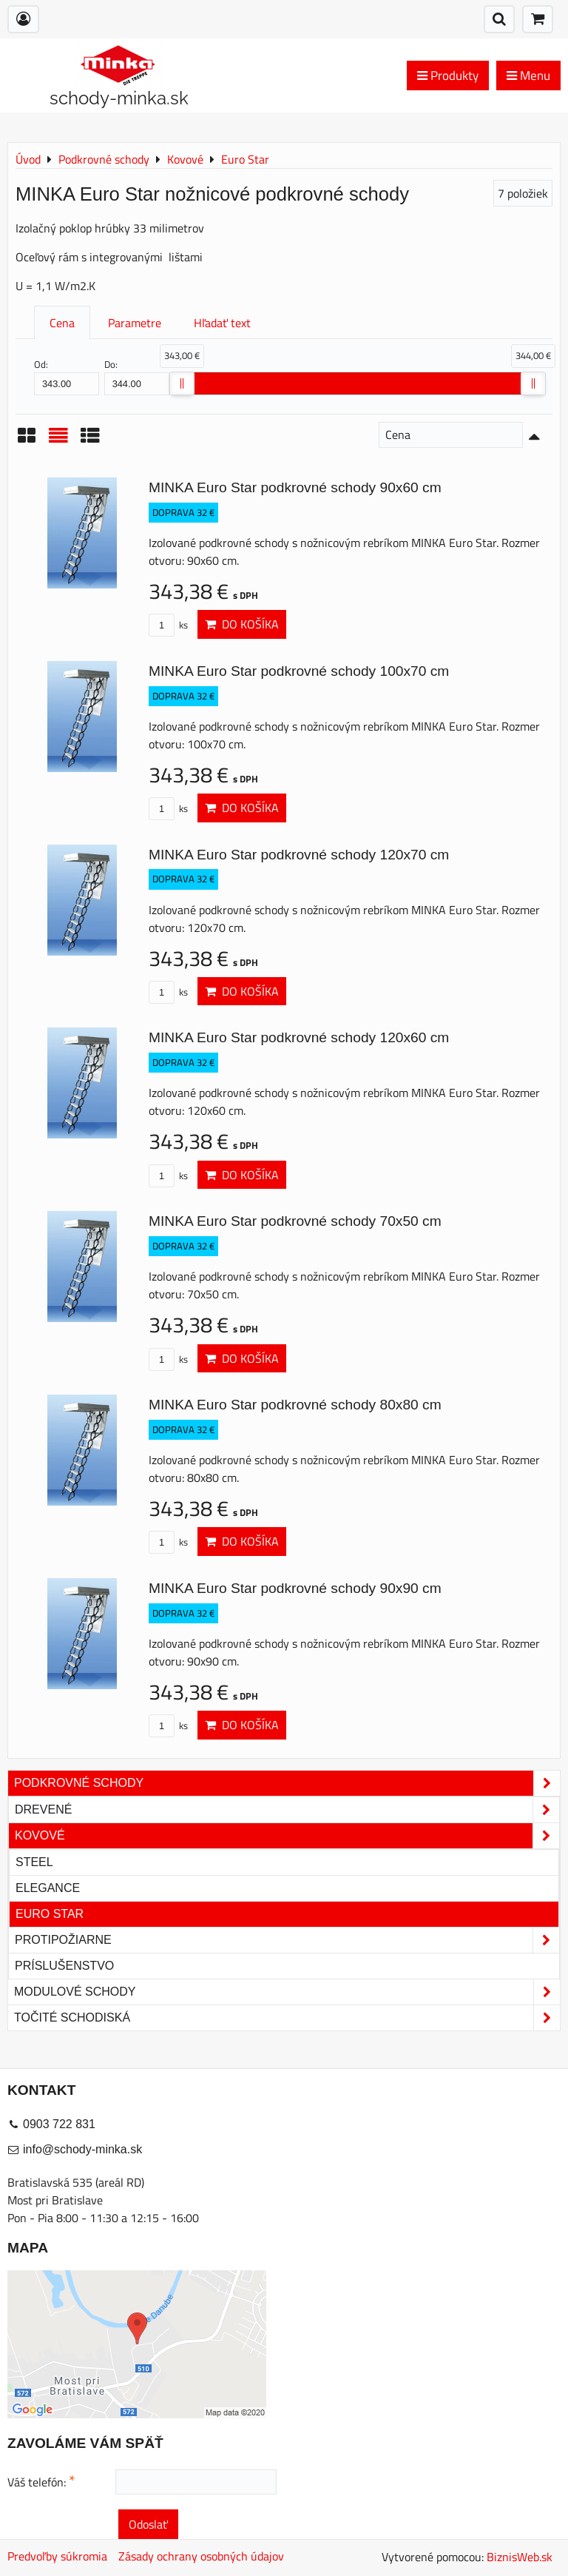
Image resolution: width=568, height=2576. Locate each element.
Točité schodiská (287, 2017)
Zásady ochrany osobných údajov (201, 2556)
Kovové (287, 1835)
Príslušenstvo (64, 1965)
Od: (66, 376)
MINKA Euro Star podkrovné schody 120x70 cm (299, 854)
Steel (34, 1862)
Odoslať (148, 2524)
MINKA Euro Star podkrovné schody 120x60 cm (299, 1037)
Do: (136, 376)
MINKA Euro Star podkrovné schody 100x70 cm (299, 671)
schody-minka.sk (119, 98)
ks (168, 624)
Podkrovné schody (287, 1783)
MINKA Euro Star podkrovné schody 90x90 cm (295, 1588)
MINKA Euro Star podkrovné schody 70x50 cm (295, 1221)
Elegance (48, 1888)
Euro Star (50, 1914)
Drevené (287, 1809)
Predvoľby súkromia (57, 2556)
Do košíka (242, 624)
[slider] (182, 383)
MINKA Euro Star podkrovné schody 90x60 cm (295, 487)
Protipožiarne (287, 1940)
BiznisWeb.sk (519, 2557)
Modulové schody (287, 1992)
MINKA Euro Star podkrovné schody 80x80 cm (295, 1404)
